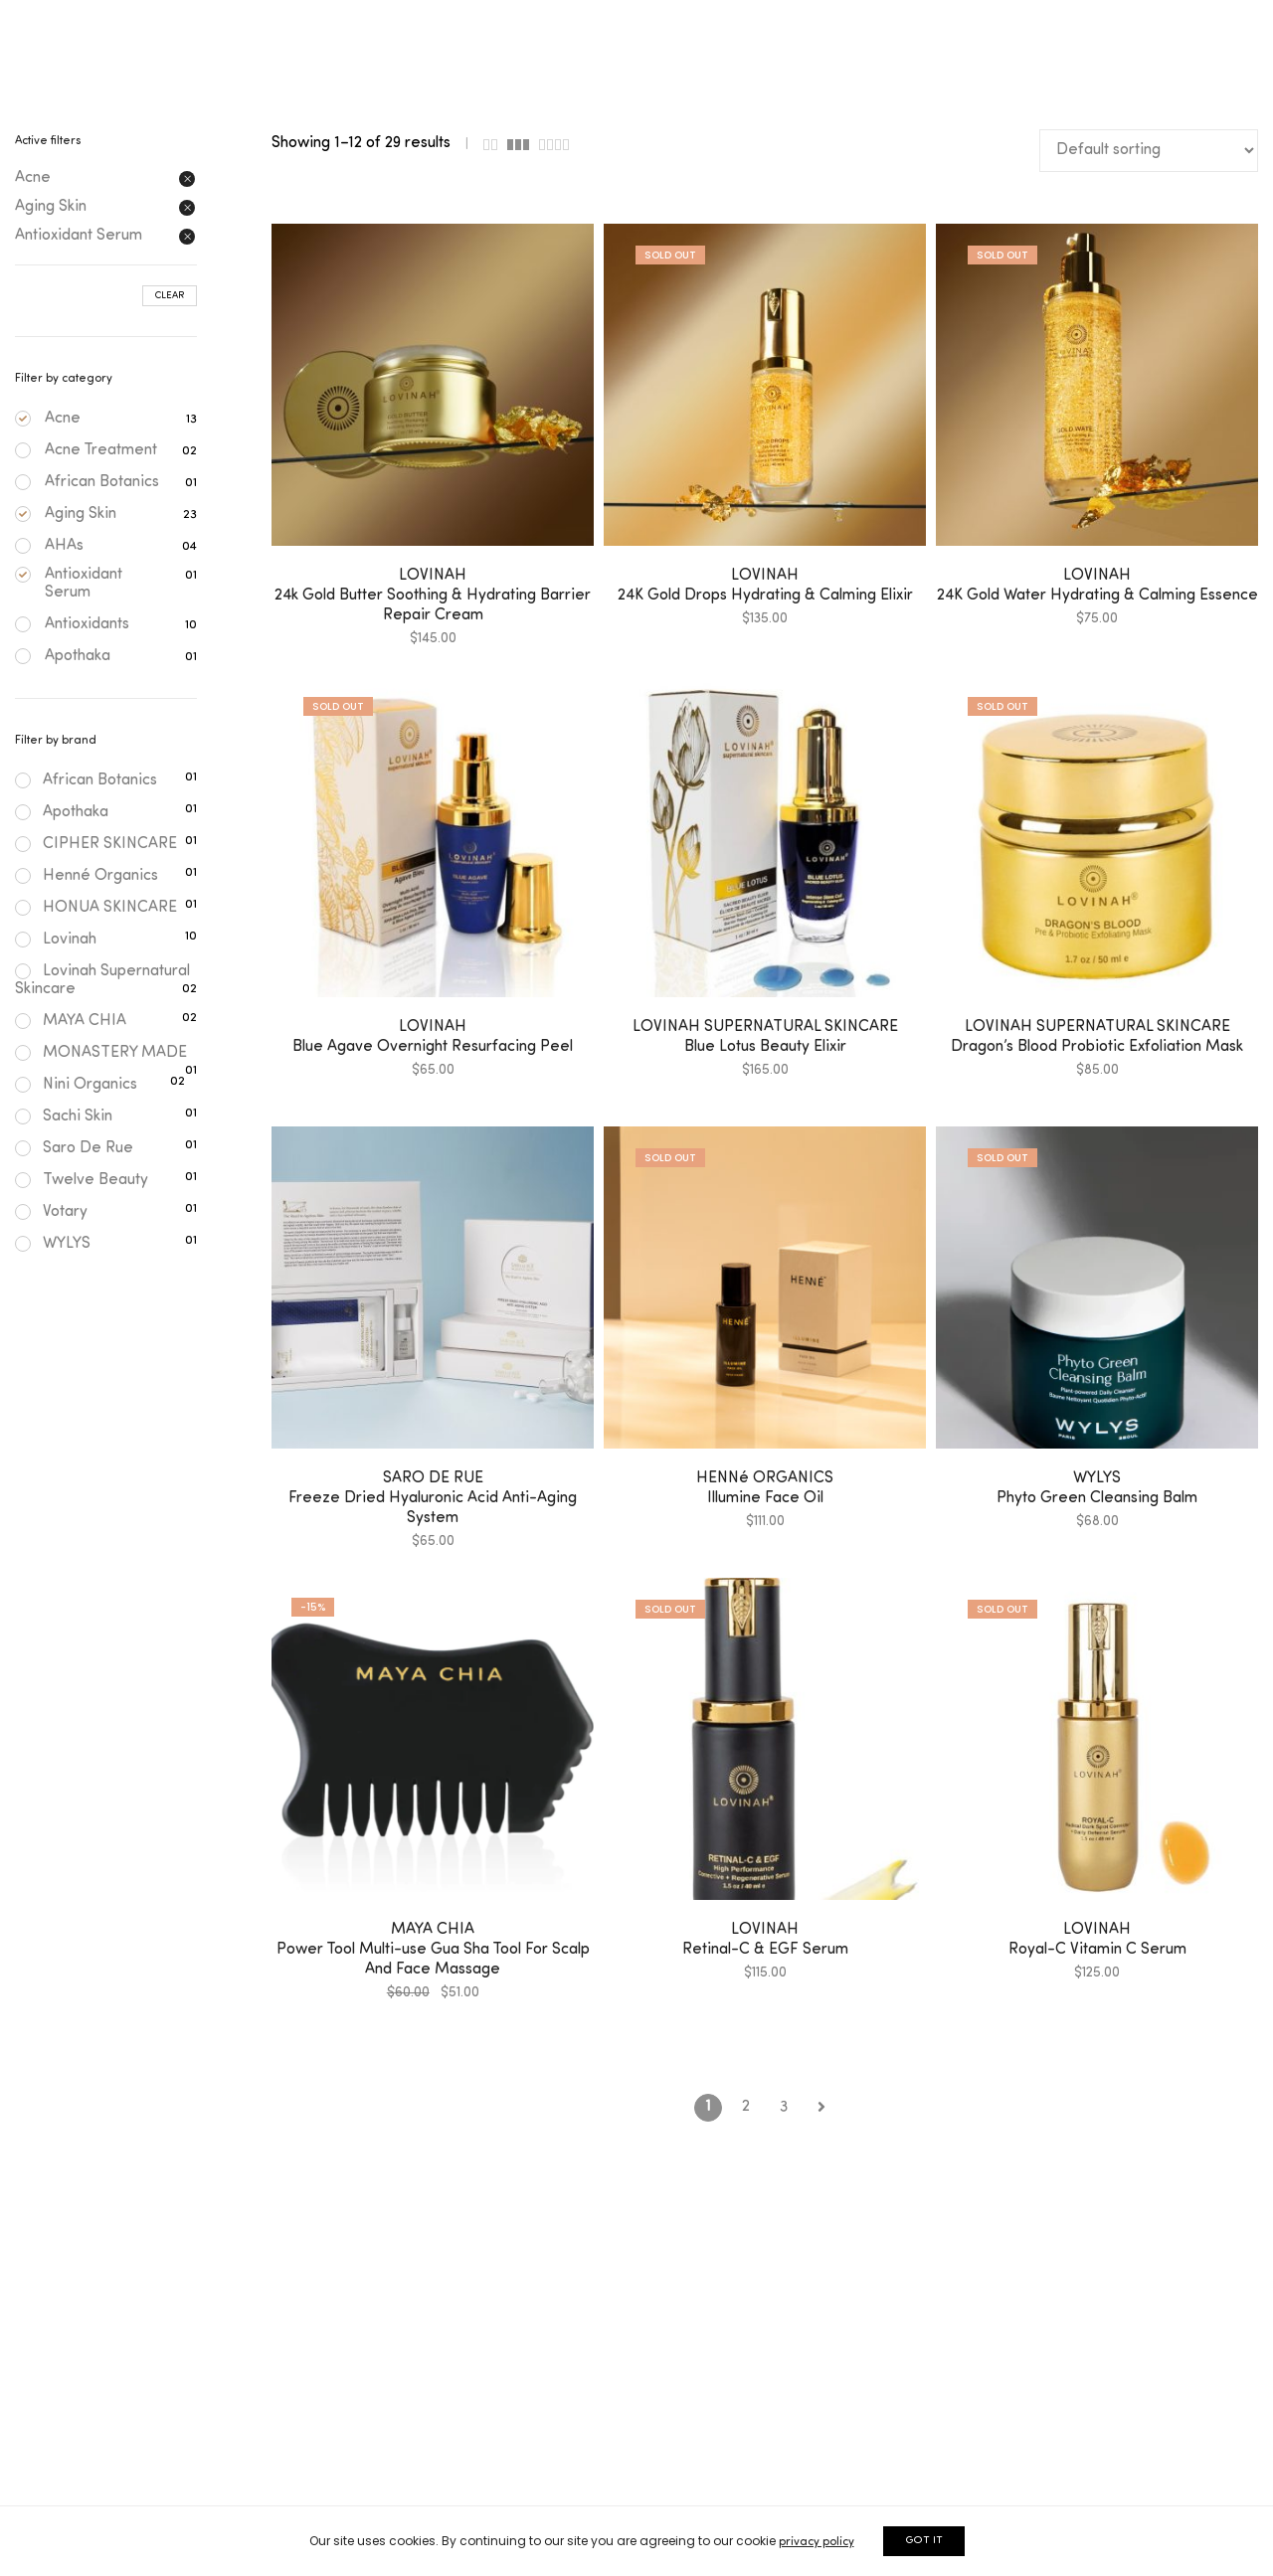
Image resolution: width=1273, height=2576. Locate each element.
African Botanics (102, 482)
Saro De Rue (74, 1148)
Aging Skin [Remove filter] (51, 207)
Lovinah (55, 939)
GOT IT (924, 2540)
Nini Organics (76, 1085)
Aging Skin (80, 514)
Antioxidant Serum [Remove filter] (78, 236)
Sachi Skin (63, 1116)
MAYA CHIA (70, 1021)
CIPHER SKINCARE (96, 844)
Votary (51, 1212)
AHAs (64, 546)
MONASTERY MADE (101, 1053)
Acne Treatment (101, 450)
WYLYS (53, 1244)
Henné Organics (86, 876)
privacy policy (816, 2542)
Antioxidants (87, 624)
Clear (169, 295)
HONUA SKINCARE (96, 908)
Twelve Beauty (81, 1180)
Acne (63, 419)
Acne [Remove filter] (33, 178)
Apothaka (77, 656)
